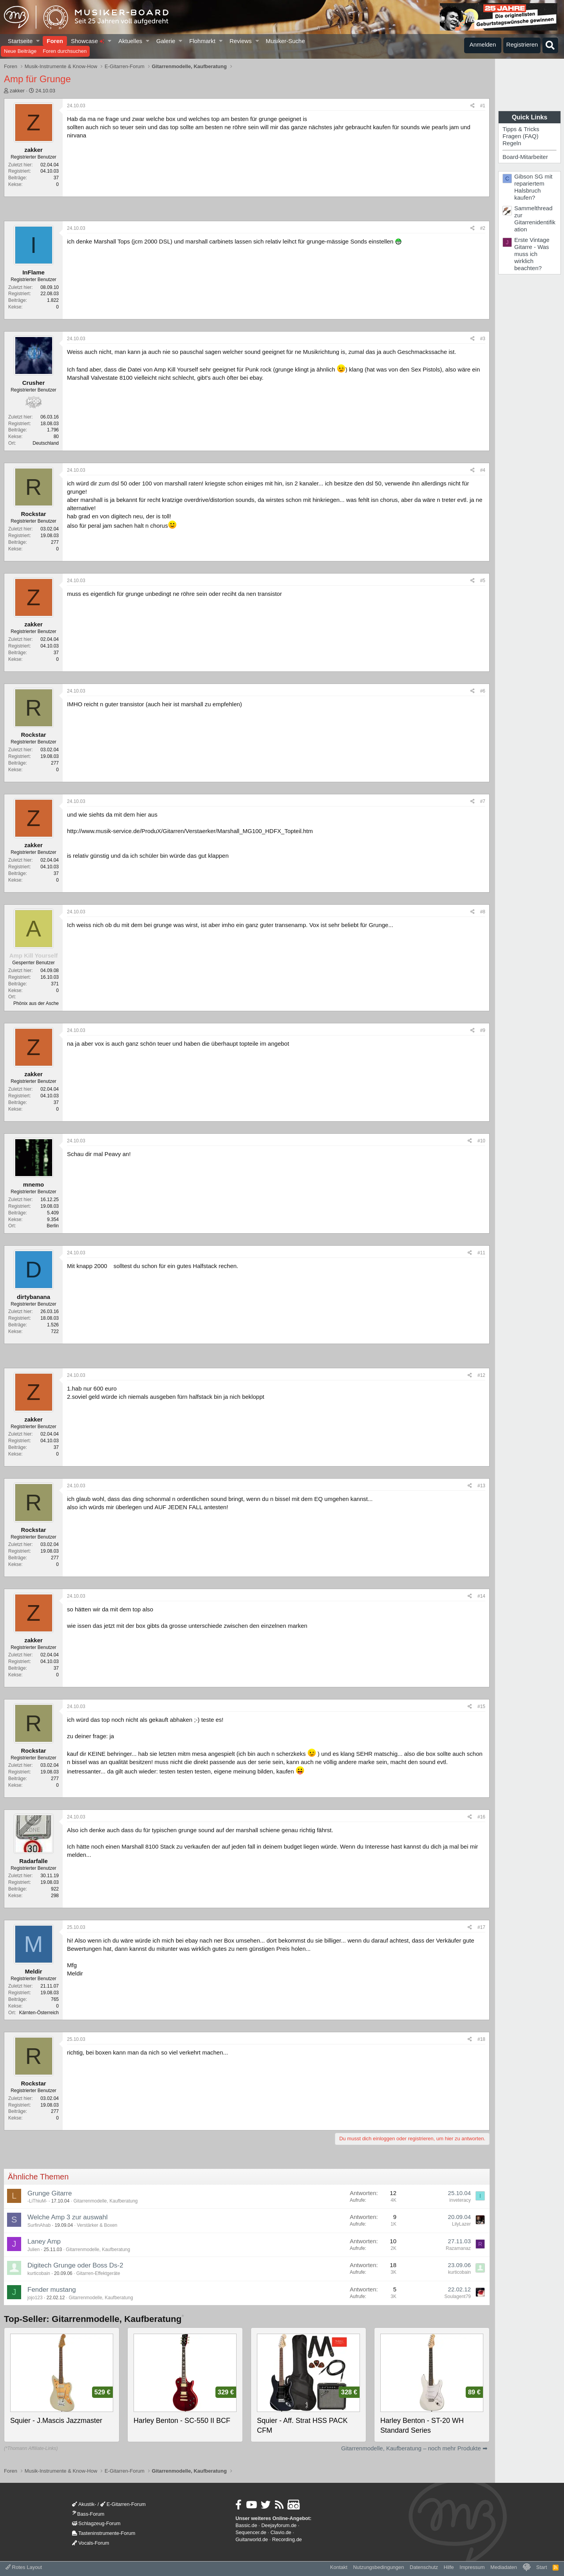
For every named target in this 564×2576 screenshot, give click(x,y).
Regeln (512, 143)
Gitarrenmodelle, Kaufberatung (105, 2201)
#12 (481, 1375)
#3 (482, 338)
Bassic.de (246, 2525)
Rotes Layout (23, 2567)
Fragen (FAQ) (521, 136)
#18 (481, 2039)
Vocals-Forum (90, 2543)
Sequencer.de (250, 2532)
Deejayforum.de (278, 2525)
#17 (481, 1927)
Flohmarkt (202, 41)
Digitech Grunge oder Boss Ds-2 (75, 2265)
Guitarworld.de (251, 2539)
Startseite (20, 41)
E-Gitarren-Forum (123, 2504)
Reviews (241, 41)
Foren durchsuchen (65, 51)
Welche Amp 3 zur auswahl (67, 2217)
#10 (481, 1141)
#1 (482, 105)
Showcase (87, 41)
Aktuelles (130, 41)
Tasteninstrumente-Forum (103, 2533)
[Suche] (550, 45)
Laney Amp (44, 2241)
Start (541, 2567)
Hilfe (449, 2567)
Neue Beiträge (20, 51)
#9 (482, 1030)
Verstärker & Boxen (97, 2225)
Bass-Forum (88, 2514)
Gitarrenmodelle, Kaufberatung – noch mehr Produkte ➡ (414, 2448)
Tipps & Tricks (521, 129)
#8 (482, 912)
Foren (55, 41)
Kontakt (338, 2567)
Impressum (471, 2567)
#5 (482, 580)
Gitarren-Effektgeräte (98, 2273)
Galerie (165, 41)
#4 (482, 470)
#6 (482, 691)
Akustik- (84, 2504)
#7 (482, 801)
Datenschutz (424, 2567)
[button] (38, 41)
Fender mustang (51, 2289)
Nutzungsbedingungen (378, 2567)
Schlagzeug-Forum (96, 2523)
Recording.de (287, 2539)
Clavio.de (281, 2532)
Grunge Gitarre (49, 2193)
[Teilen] (472, 105)
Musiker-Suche (285, 41)
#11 (481, 1253)
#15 (481, 1706)
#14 (481, 1596)
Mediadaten (503, 2567)
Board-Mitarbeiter (525, 156)
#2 (482, 228)
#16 (481, 1817)
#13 (481, 1485)
